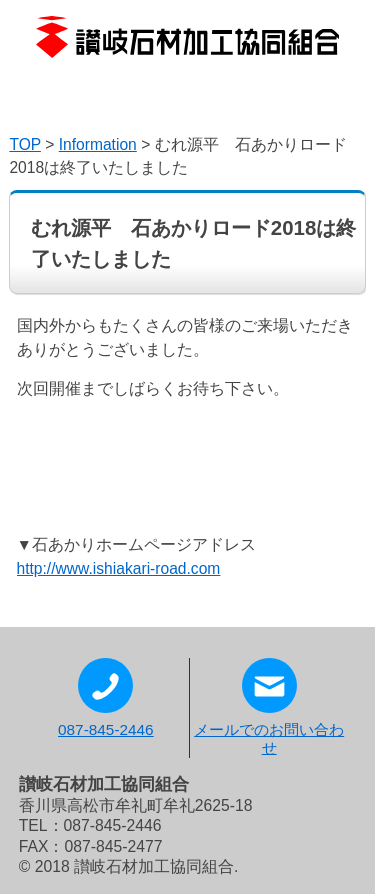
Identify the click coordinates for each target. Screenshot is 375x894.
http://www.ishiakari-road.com (119, 568)
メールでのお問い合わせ (269, 707)
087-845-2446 (106, 698)
